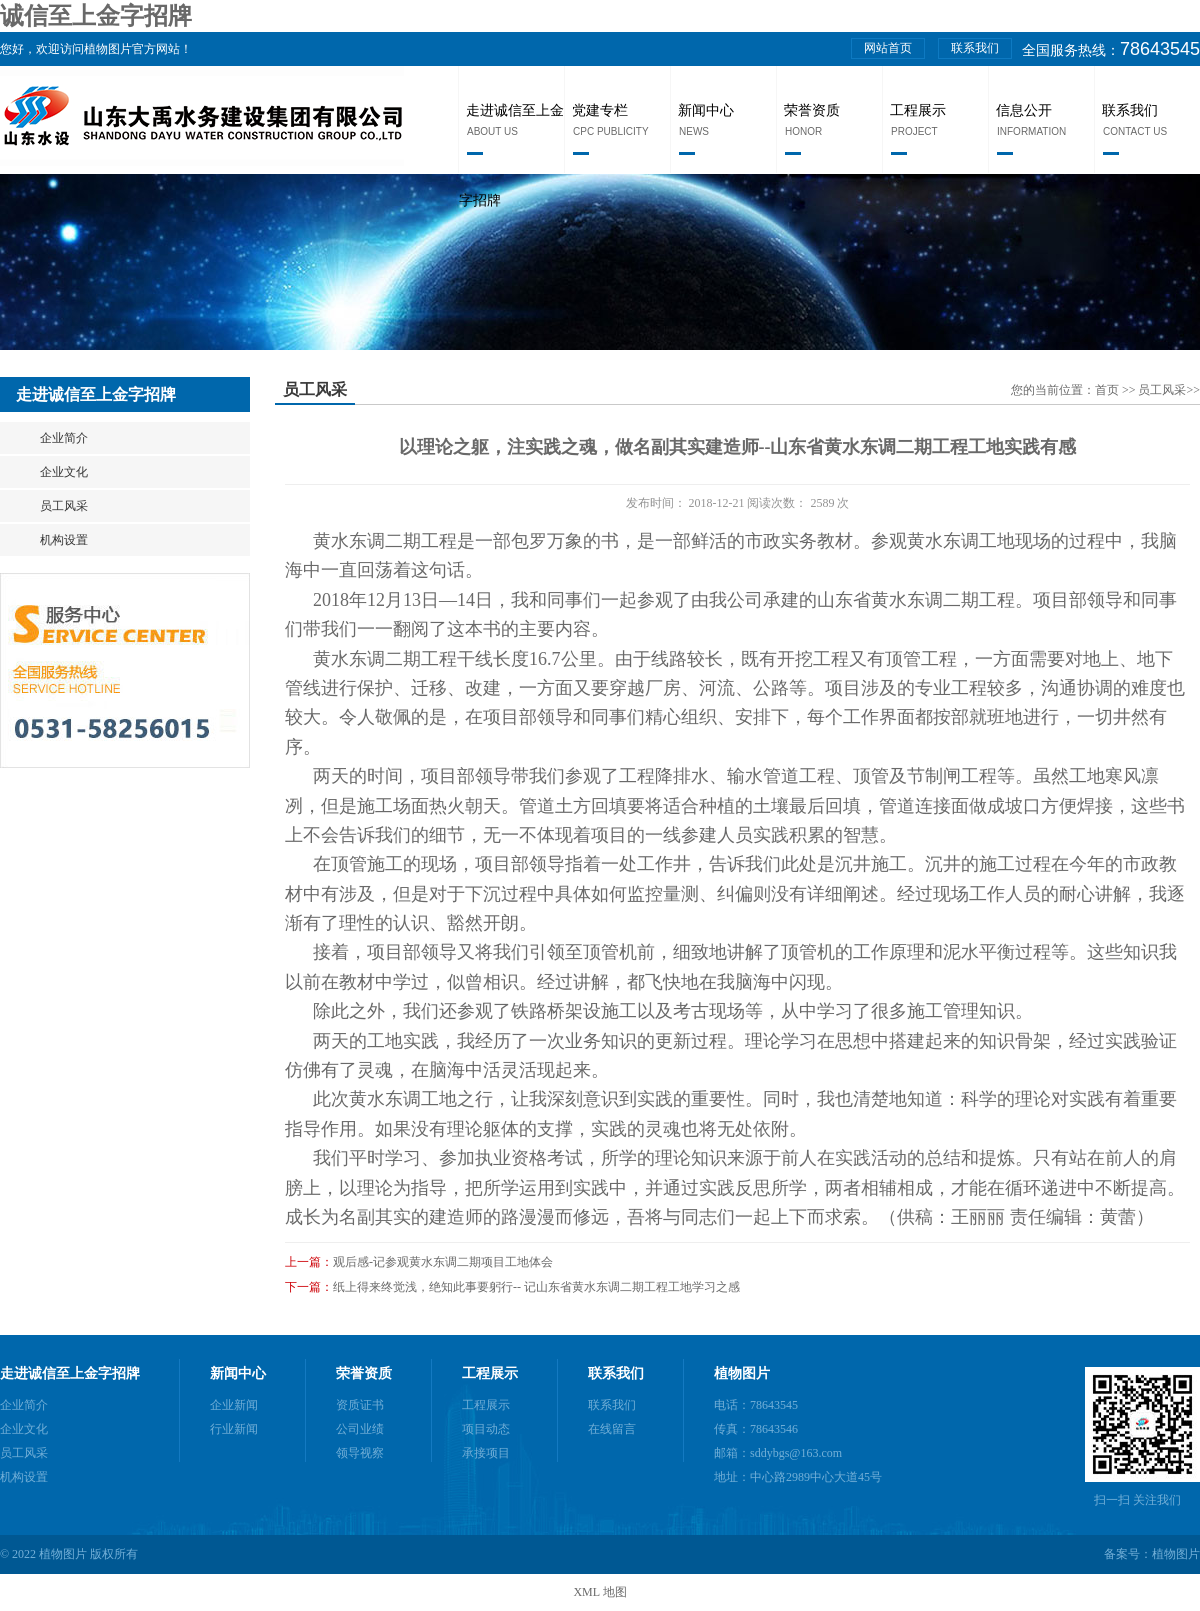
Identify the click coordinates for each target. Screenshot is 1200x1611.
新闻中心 (706, 110)
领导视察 (360, 1453)
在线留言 (612, 1429)
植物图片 (742, 1373)
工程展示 (918, 110)
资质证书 (360, 1405)
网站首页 (888, 48)
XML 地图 (599, 1592)
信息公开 (1024, 110)
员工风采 (64, 506)
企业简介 (64, 438)
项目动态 (486, 1429)
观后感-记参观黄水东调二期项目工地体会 (443, 1262)
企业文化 (64, 472)
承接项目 (486, 1453)
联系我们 (975, 48)
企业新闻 (234, 1405)
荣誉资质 (812, 110)
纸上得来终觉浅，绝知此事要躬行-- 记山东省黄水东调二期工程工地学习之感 (536, 1287)
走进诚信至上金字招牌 (70, 1373)
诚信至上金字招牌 (96, 16)
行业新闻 (234, 1429)
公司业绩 (360, 1429)
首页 (1108, 390)
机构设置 (64, 540)
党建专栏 (600, 110)
